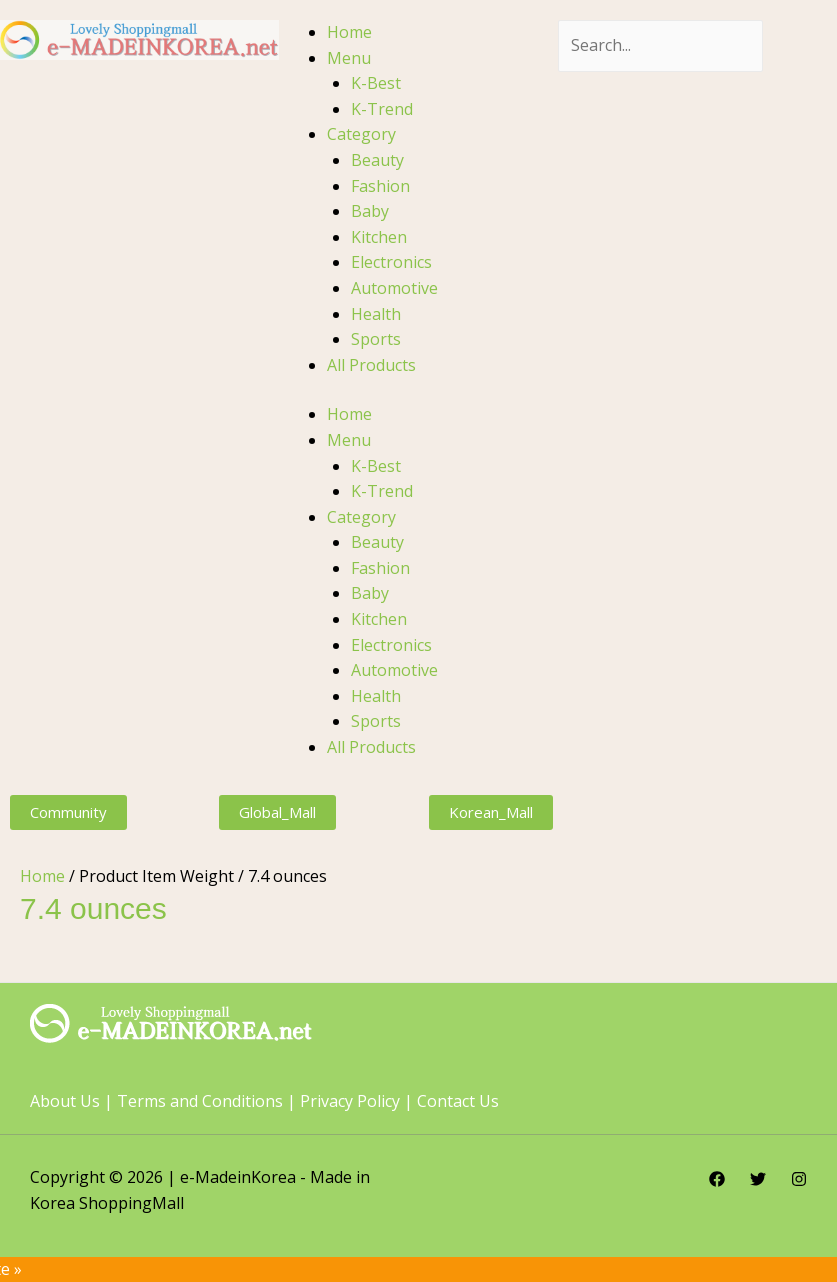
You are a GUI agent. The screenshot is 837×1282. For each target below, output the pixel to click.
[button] (68, 812)
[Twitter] (758, 1179)
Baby (370, 211)
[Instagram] (799, 1179)
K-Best (376, 83)
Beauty (377, 160)
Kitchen (379, 237)
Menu (349, 58)
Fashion (380, 186)
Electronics (391, 262)
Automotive (394, 288)
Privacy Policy (350, 1101)
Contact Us (458, 1101)
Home (349, 32)
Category (361, 134)
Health (376, 314)
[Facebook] (717, 1179)
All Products (371, 365)
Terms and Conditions (200, 1101)
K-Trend (382, 109)
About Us (65, 1101)
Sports (376, 339)
